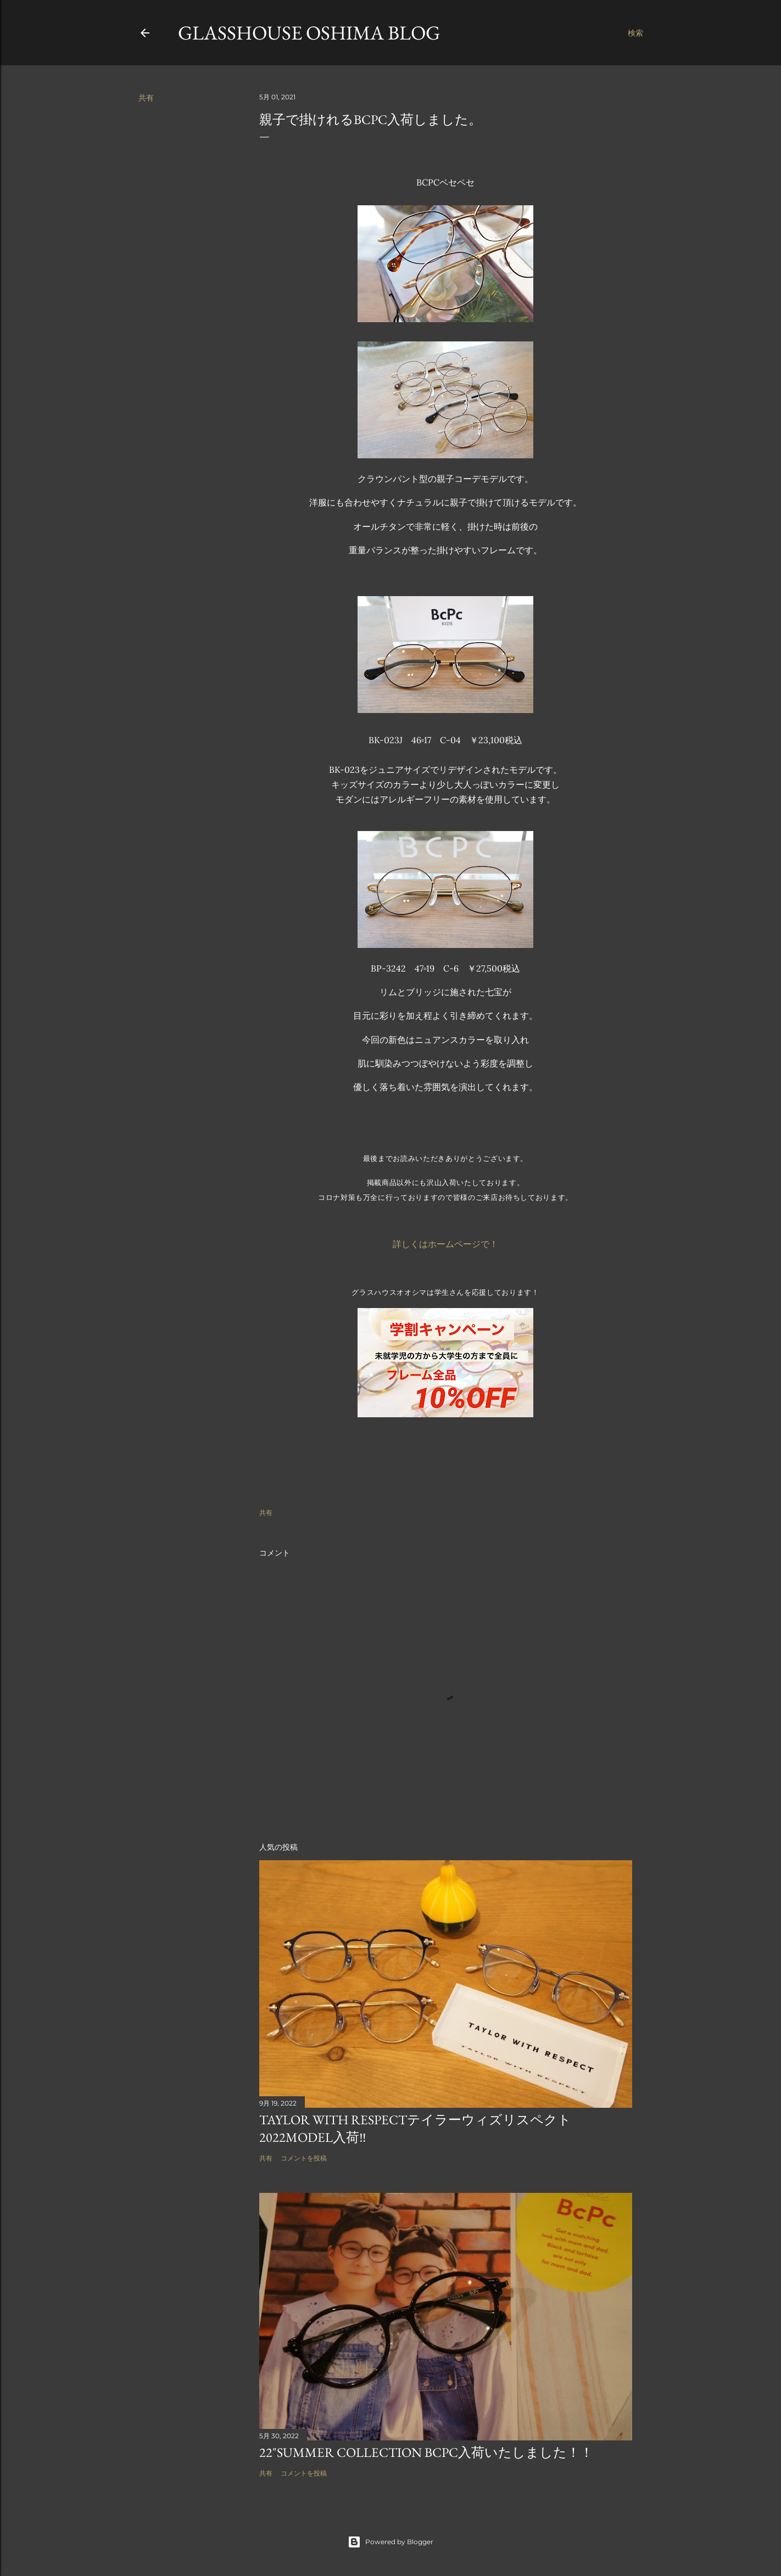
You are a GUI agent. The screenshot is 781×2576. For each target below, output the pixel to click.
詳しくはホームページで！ (445, 1243)
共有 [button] (146, 98)
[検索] (635, 33)
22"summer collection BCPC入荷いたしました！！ (426, 2452)
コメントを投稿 (304, 2158)
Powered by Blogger (390, 2542)
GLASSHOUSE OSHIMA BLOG (309, 33)
